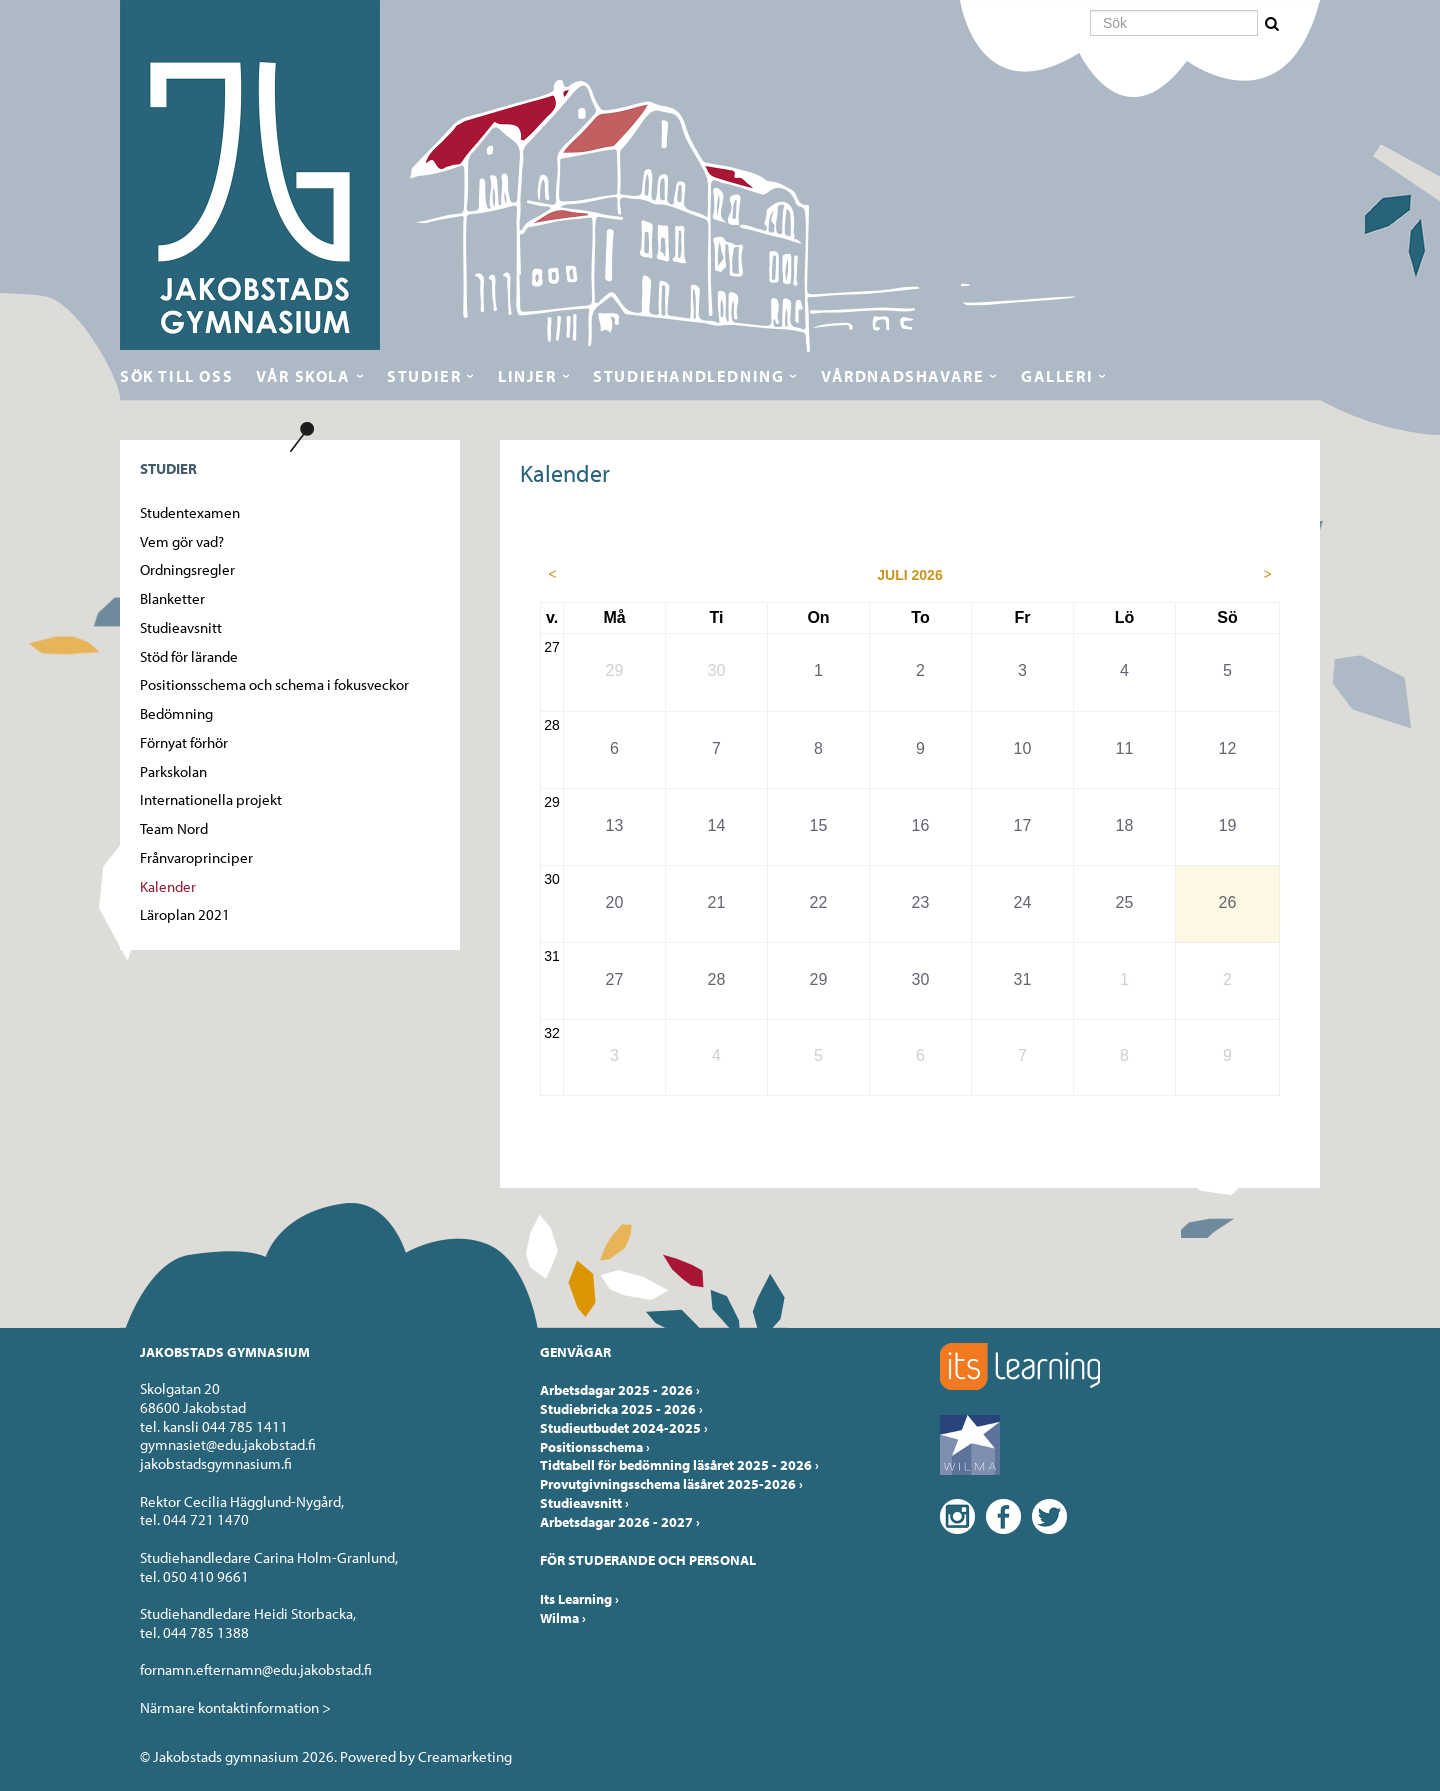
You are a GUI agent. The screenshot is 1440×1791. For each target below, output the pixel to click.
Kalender (168, 886)
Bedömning (176, 713)
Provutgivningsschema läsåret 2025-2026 (671, 1484)
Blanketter (172, 598)
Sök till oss (176, 376)
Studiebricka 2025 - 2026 (621, 1409)
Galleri (1057, 376)
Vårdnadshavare (902, 376)
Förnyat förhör (184, 742)
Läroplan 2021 (185, 914)
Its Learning (579, 1599)
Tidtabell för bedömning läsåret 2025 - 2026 (679, 1465)
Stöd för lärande (189, 656)
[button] (1274, 24)
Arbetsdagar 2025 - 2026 (620, 1390)
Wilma (563, 1618)
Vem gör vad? (182, 541)
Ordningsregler (187, 569)
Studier (424, 376)
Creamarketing (465, 1756)
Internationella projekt (211, 799)
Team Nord (174, 828)
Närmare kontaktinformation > (235, 1707)
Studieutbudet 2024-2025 (624, 1428)
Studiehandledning (688, 376)
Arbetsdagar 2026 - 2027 (620, 1522)
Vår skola (303, 376)
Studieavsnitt (181, 627)
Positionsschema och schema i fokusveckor (274, 684)
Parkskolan (173, 771)
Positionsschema (595, 1447)
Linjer (527, 376)
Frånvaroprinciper (196, 857)
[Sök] (1174, 23)
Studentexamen (190, 512)
